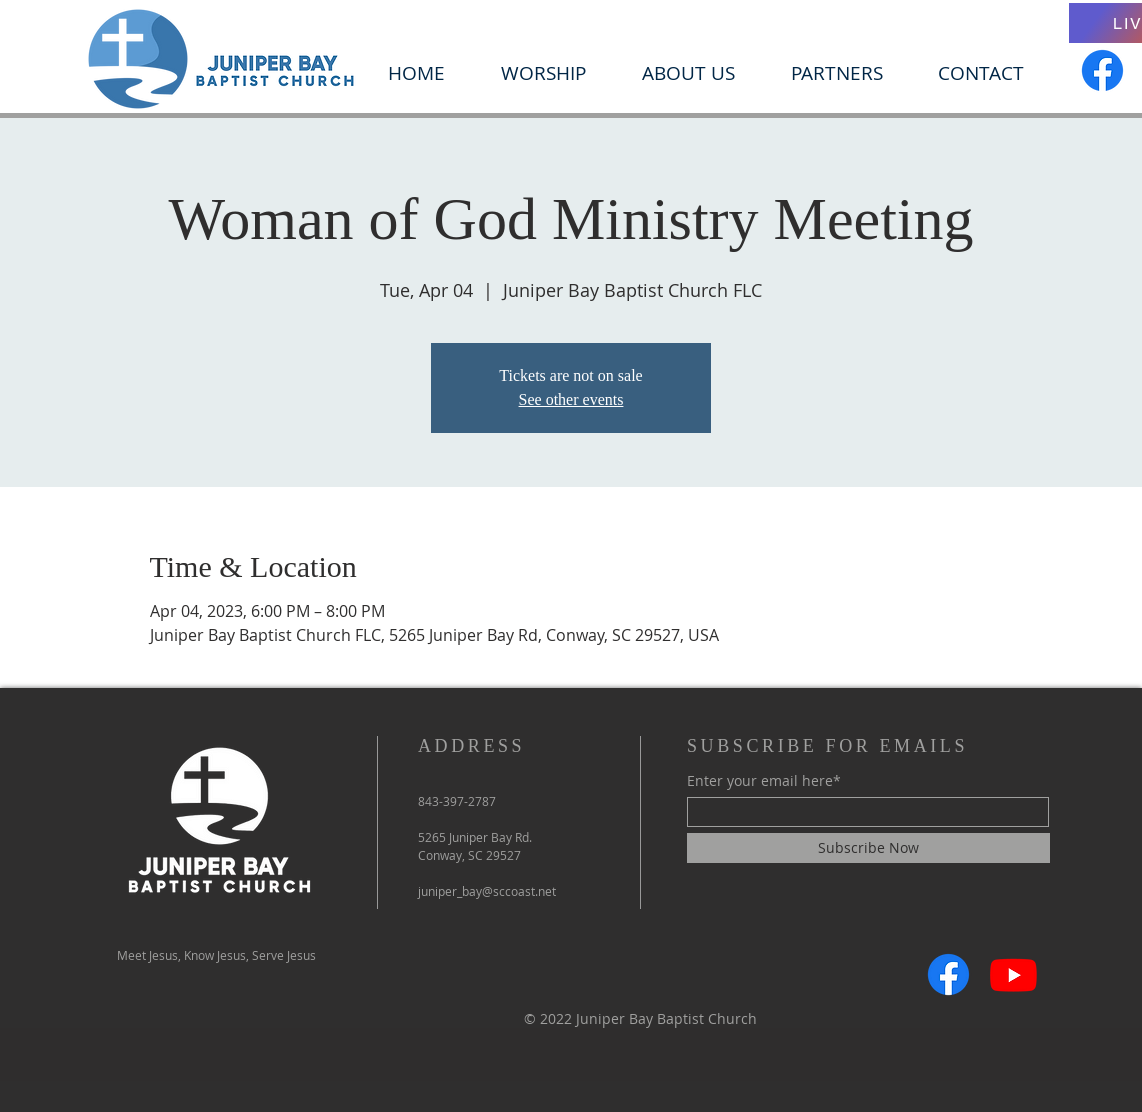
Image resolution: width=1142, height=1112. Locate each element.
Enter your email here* (764, 781)
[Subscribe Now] (868, 848)
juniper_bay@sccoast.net (487, 891)
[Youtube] (1013, 974)
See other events (571, 399)
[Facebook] (1102, 70)
